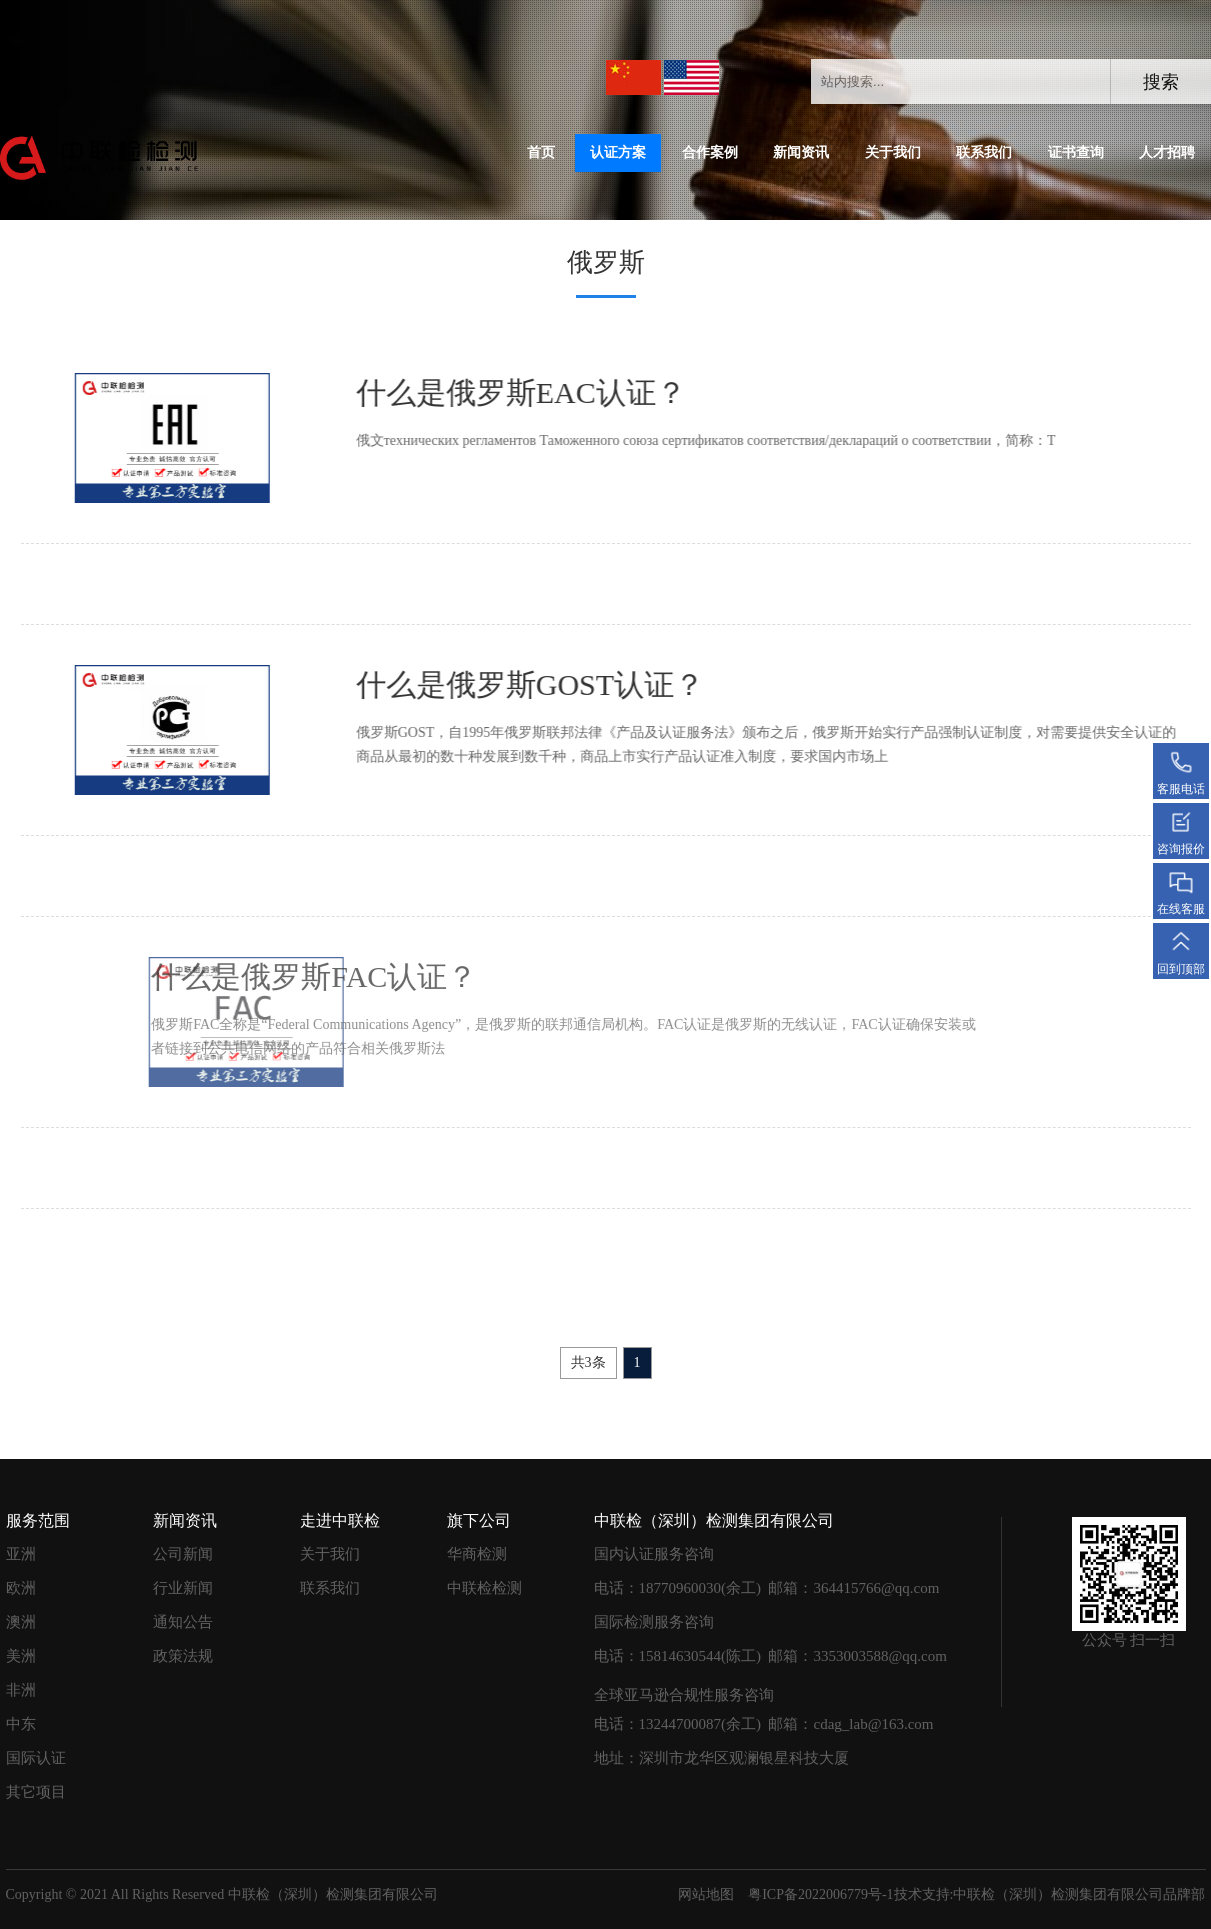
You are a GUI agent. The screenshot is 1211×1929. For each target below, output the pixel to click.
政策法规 (183, 1656)
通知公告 (183, 1622)
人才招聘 (1167, 152)
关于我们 (893, 152)
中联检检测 (484, 1588)
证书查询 (1076, 152)
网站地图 (706, 1894)
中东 (21, 1724)
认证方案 (618, 152)
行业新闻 (183, 1588)
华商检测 (477, 1554)
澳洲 (21, 1622)
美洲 (21, 1656)
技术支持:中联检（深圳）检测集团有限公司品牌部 (1050, 1894)
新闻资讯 (801, 152)
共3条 (588, 1362)
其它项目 (36, 1792)
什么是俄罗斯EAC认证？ (488, 392)
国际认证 (36, 1758)
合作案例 (710, 152)
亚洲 (21, 1554)
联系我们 (984, 152)
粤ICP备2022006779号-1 (820, 1894)
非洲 (21, 1690)
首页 (541, 152)
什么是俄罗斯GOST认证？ (497, 684)
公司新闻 (183, 1554)
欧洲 (21, 1588)
